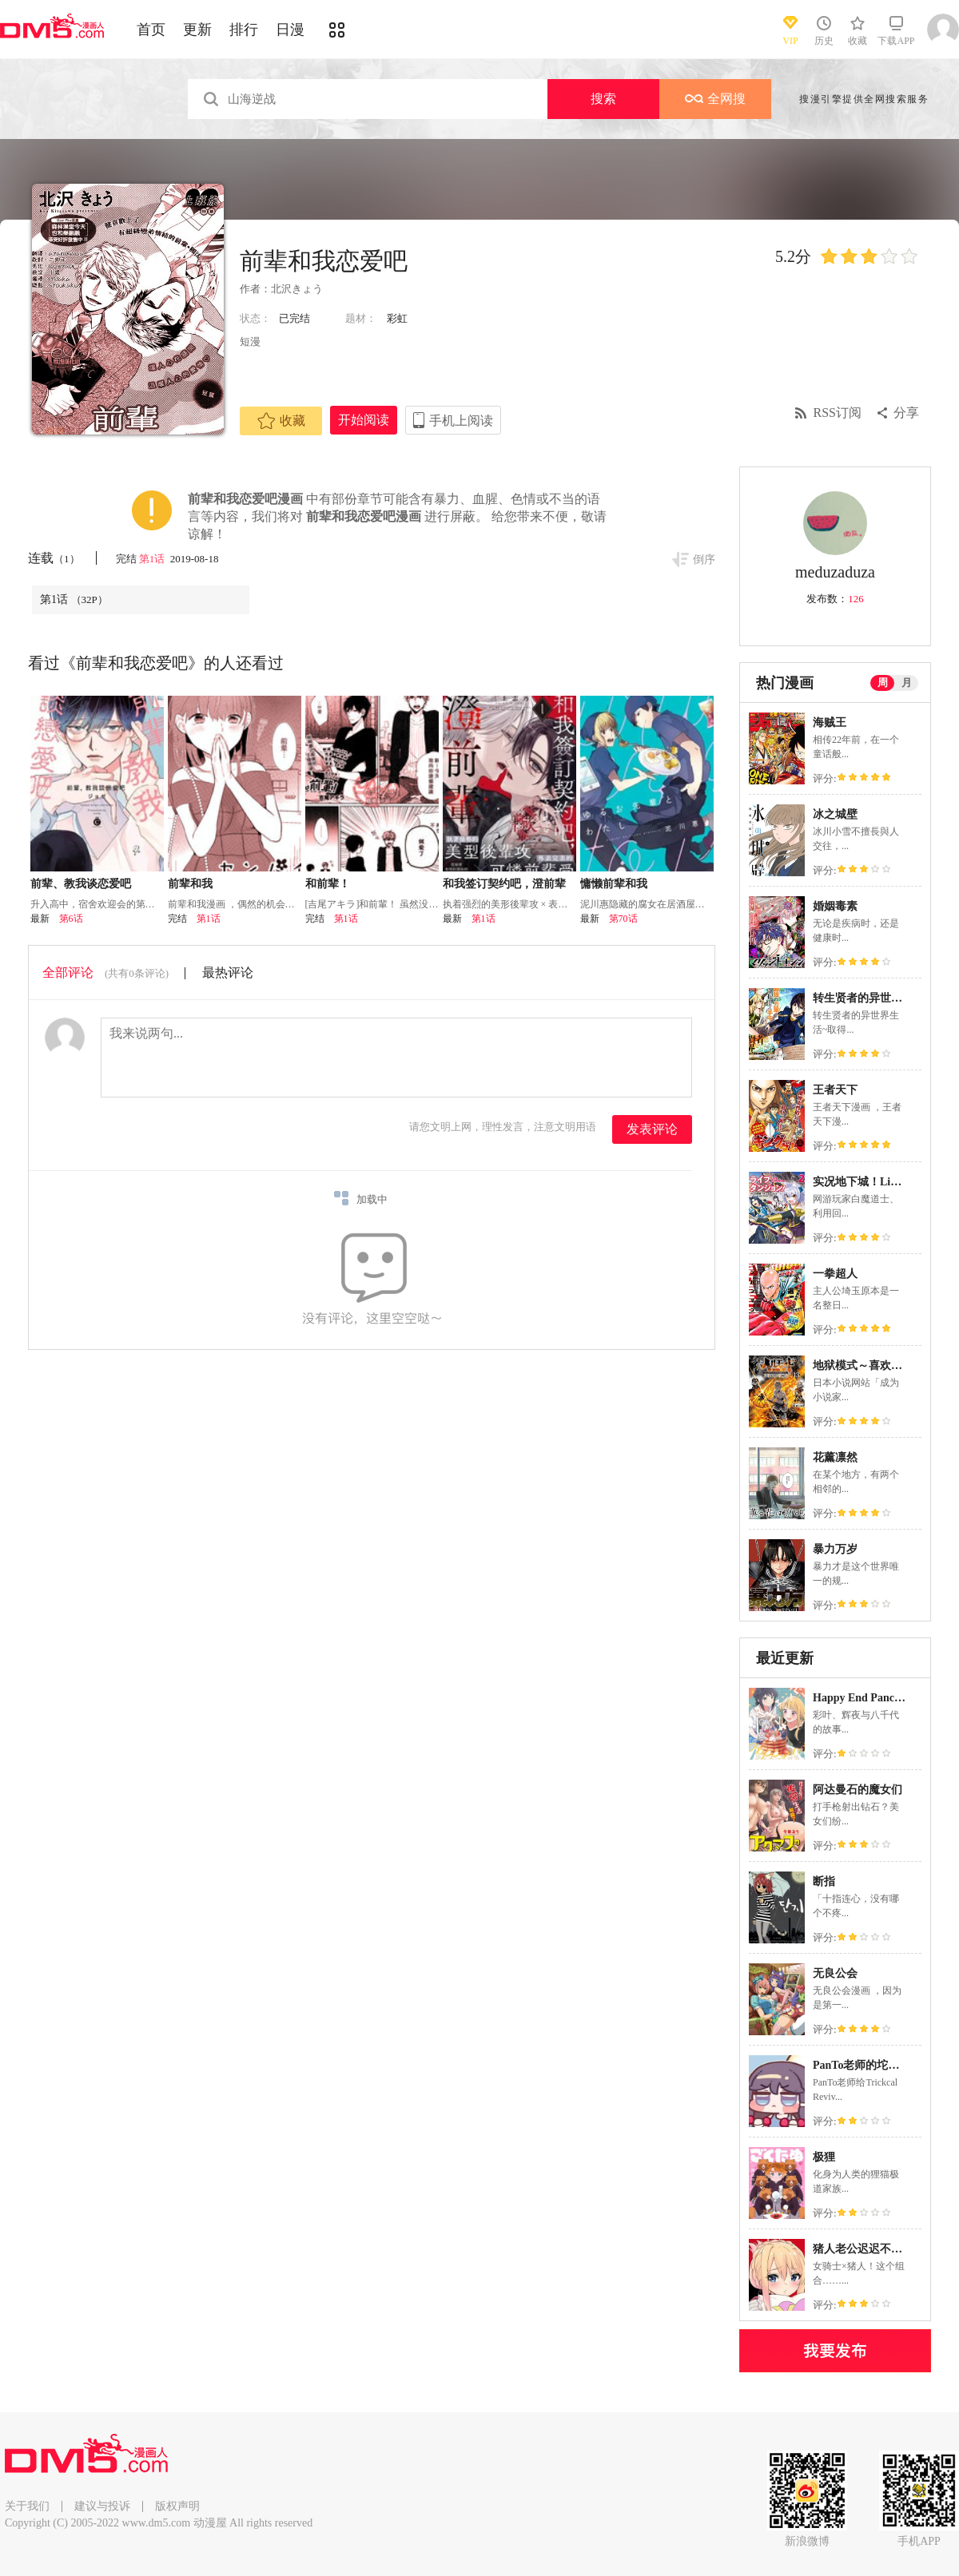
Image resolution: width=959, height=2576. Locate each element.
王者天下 (835, 1090)
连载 (54, 558)
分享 (906, 412)
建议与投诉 (102, 2506)
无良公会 (835, 1973)
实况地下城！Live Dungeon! (881, 1182)
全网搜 (715, 98)
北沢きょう (297, 289)
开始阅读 (363, 420)
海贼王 (829, 722)
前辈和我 (190, 884)
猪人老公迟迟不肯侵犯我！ (880, 2249)
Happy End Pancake (862, 1698)
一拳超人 (835, 1274)
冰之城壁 (835, 814)
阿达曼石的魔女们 (857, 1790)
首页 (151, 30)
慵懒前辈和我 (613, 884)
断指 (824, 1881)
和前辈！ (327, 884)
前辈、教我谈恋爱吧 (80, 884)
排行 (243, 30)
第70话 (623, 918)
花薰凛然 (835, 1457)
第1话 (153, 559)
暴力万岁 (835, 1549)
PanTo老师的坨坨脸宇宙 (873, 2065)
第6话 (71, 918)
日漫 (290, 30)
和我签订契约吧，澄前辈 (504, 884)
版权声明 (177, 2506)
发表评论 (652, 1129)
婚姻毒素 (835, 906)
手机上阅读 (461, 420)
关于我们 (27, 2506)
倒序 (704, 560)
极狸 (824, 2157)
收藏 (281, 421)
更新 (197, 30)
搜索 (603, 98)
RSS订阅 (838, 412)
